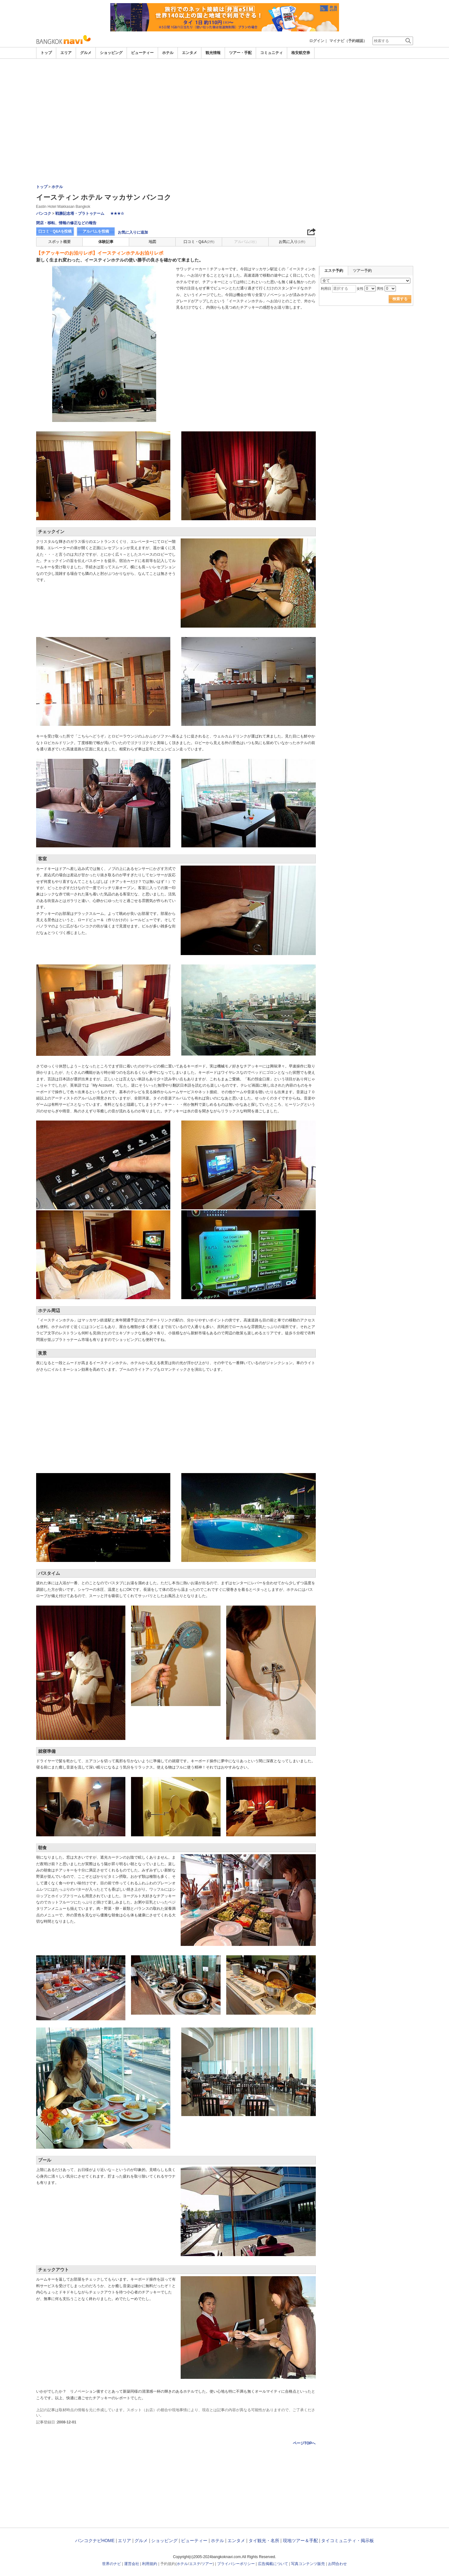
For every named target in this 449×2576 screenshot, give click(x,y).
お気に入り (292, 242)
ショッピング (111, 53)
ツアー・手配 (240, 53)
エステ (194, 2564)
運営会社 (131, 2564)
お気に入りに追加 (133, 232)
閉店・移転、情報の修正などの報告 (66, 223)
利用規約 (149, 2564)
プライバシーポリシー (236, 2564)
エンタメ (189, 53)
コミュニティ (271, 53)
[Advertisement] (224, 76)
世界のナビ (111, 2564)
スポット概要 (59, 242)
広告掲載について (273, 2564)
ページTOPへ (304, 2443)
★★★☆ (117, 213)
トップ (46, 53)
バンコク (43, 213)
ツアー (207, 2564)
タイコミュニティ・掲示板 (347, 2540)
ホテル (167, 53)
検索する (400, 299)
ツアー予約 (362, 270)
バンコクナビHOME (95, 2540)
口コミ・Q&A (199, 242)
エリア (66, 53)
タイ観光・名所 (264, 2540)
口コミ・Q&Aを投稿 (55, 231)
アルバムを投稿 (96, 231)
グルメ (85, 53)
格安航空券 (300, 53)
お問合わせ (337, 2564)
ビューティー (142, 53)
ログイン (316, 41)
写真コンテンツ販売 (308, 2564)
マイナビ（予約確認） (348, 41)
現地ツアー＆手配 (300, 2540)
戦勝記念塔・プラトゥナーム (79, 213)
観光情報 (213, 53)
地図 (152, 242)
